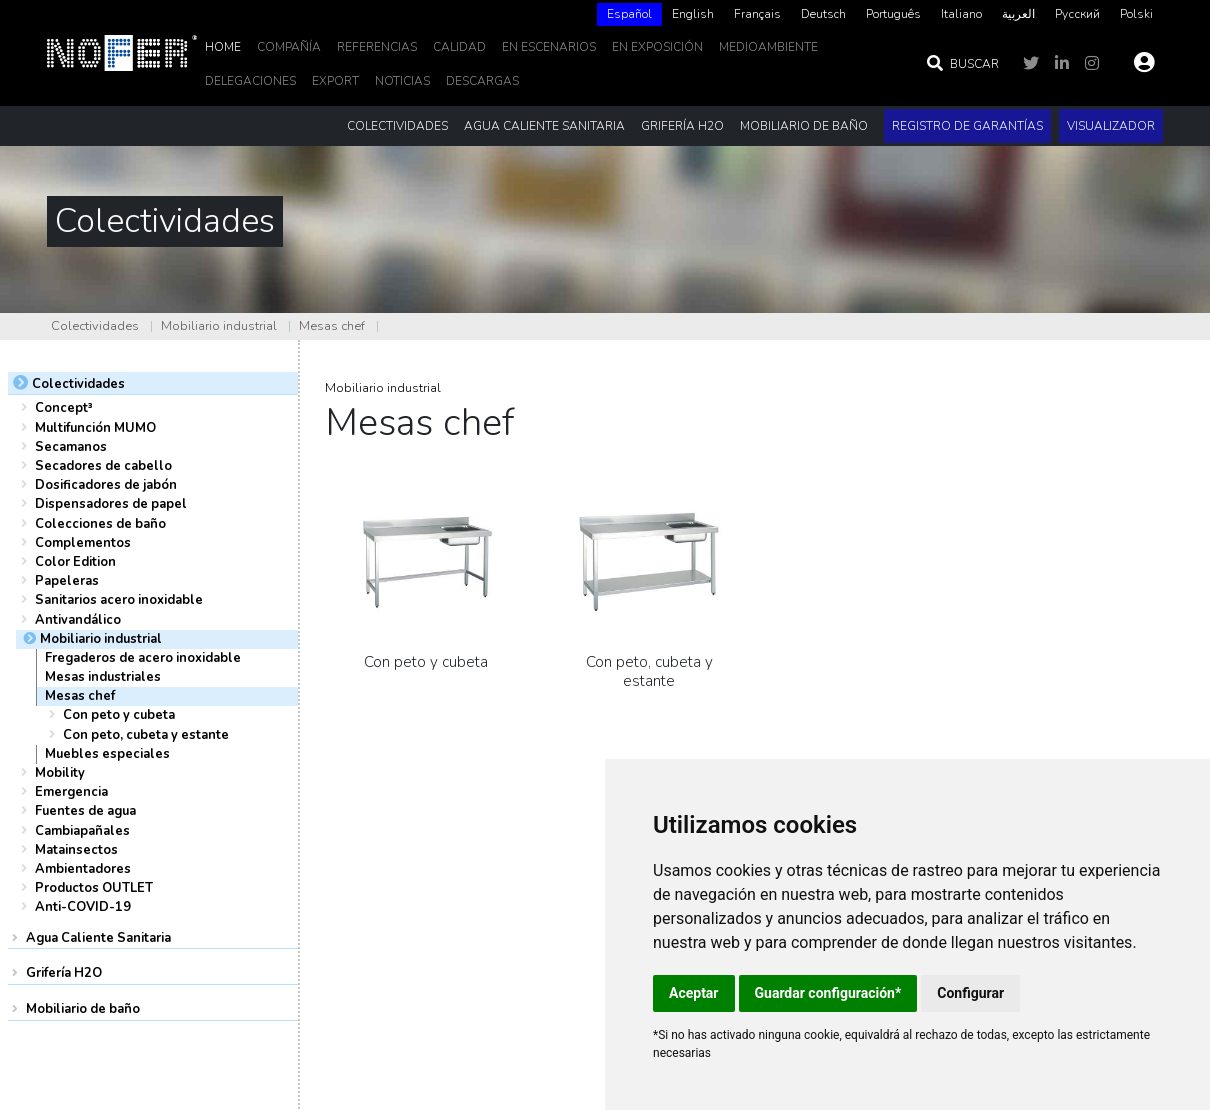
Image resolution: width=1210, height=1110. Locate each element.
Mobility (60, 773)
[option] (693, 14)
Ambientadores (83, 869)
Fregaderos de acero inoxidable (143, 658)
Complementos (83, 543)
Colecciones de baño (100, 524)
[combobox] (629, 14)
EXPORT (335, 81)
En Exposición (657, 47)
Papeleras (67, 581)
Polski (1136, 14)
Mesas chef (332, 326)
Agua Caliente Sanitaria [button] (544, 126)
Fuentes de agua (85, 811)
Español (629, 14)
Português (893, 14)
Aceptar (694, 993)
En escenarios (549, 47)
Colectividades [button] (397, 126)
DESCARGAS (482, 81)
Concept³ (64, 408)
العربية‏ (1018, 14)
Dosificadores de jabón (106, 485)
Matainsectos (76, 850)
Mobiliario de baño (83, 1009)
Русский (1077, 14)
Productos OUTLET (94, 888)
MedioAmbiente (768, 47)
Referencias (377, 47)
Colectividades (95, 326)
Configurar (970, 993)
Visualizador (1111, 126)
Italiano (961, 14)
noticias (402, 81)
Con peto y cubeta (119, 715)
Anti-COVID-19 (83, 907)
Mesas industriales (103, 677)
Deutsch (823, 14)
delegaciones (250, 81)
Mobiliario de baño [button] (804, 126)
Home (223, 47)
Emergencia (71, 792)
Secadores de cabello (103, 466)
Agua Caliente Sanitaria (98, 938)
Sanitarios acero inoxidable (119, 600)
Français (757, 14)
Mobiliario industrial (219, 326)
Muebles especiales (107, 754)
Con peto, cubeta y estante (146, 735)
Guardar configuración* (828, 993)
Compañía (289, 47)
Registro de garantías (967, 126)
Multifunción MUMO (95, 428)
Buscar (962, 64)
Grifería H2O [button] (682, 126)
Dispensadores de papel (111, 504)
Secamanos (71, 447)
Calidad (459, 47)
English (693, 14)
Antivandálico (78, 620)
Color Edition (75, 562)
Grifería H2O (64, 973)
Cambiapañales (82, 831)
